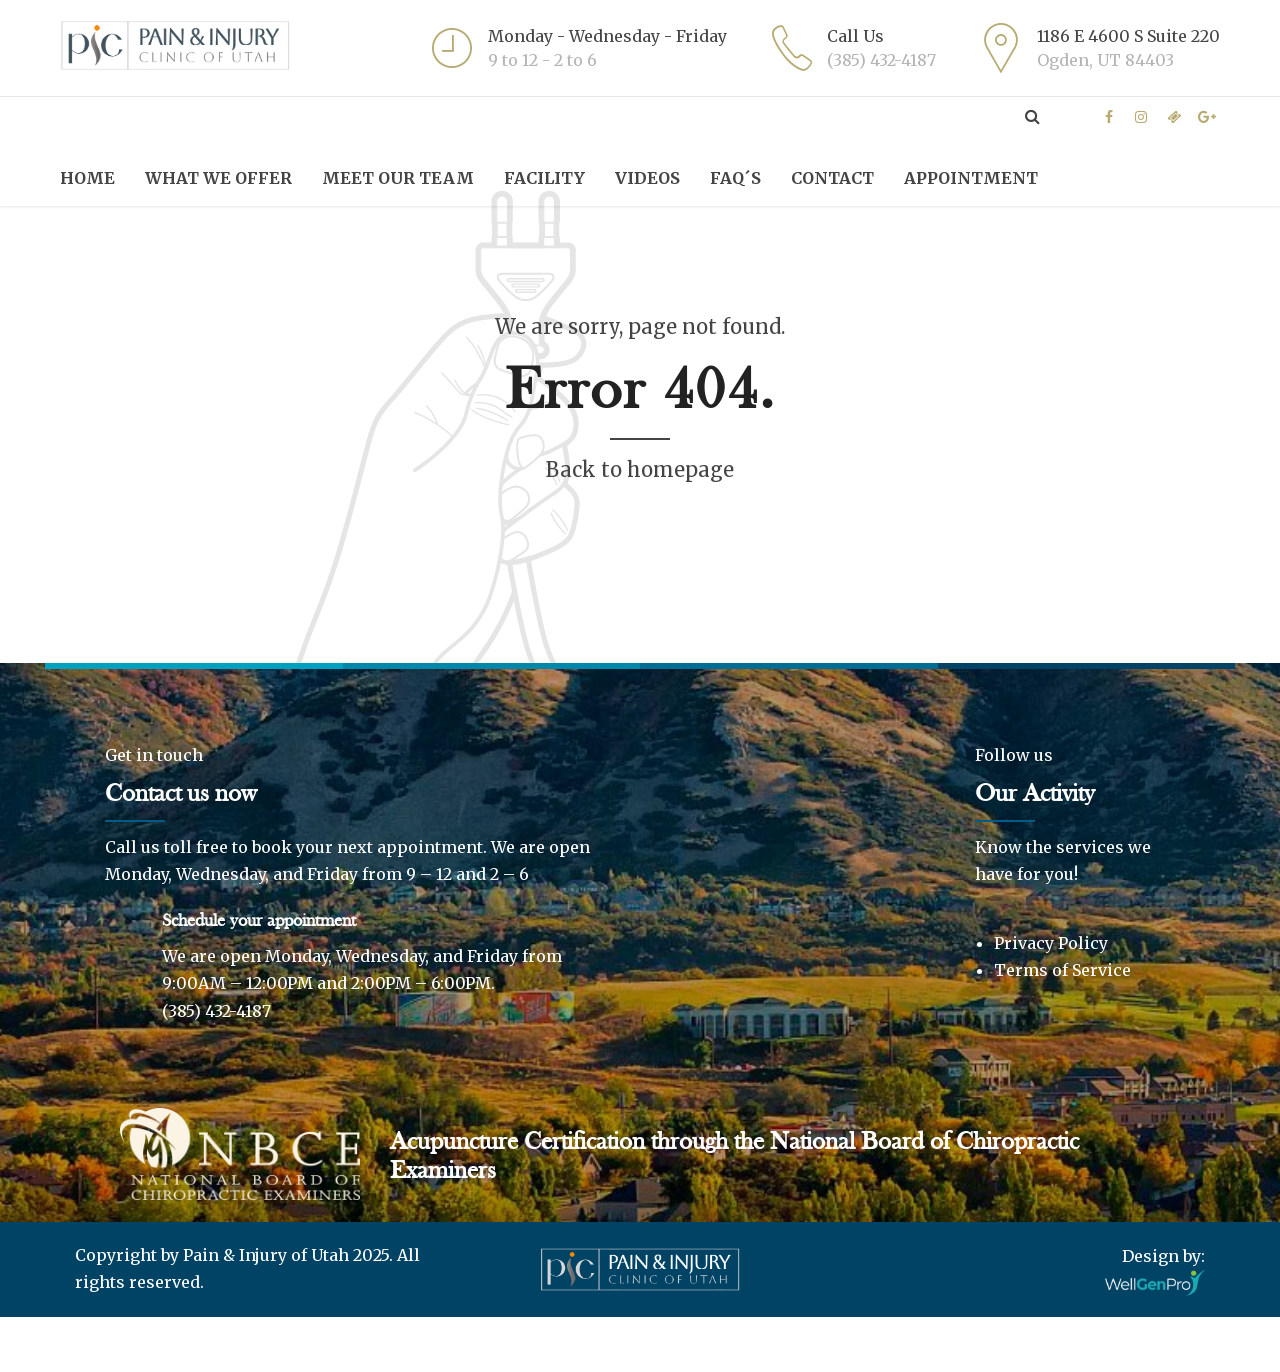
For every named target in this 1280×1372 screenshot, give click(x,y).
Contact (832, 178)
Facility (544, 178)
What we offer (218, 178)
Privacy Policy (1051, 998)
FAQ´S (735, 178)
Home (87, 178)
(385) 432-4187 (216, 1066)
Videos (647, 178)
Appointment (971, 178)
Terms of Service (1062, 1025)
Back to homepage (640, 524)
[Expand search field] (1033, 116)
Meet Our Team (398, 178)
